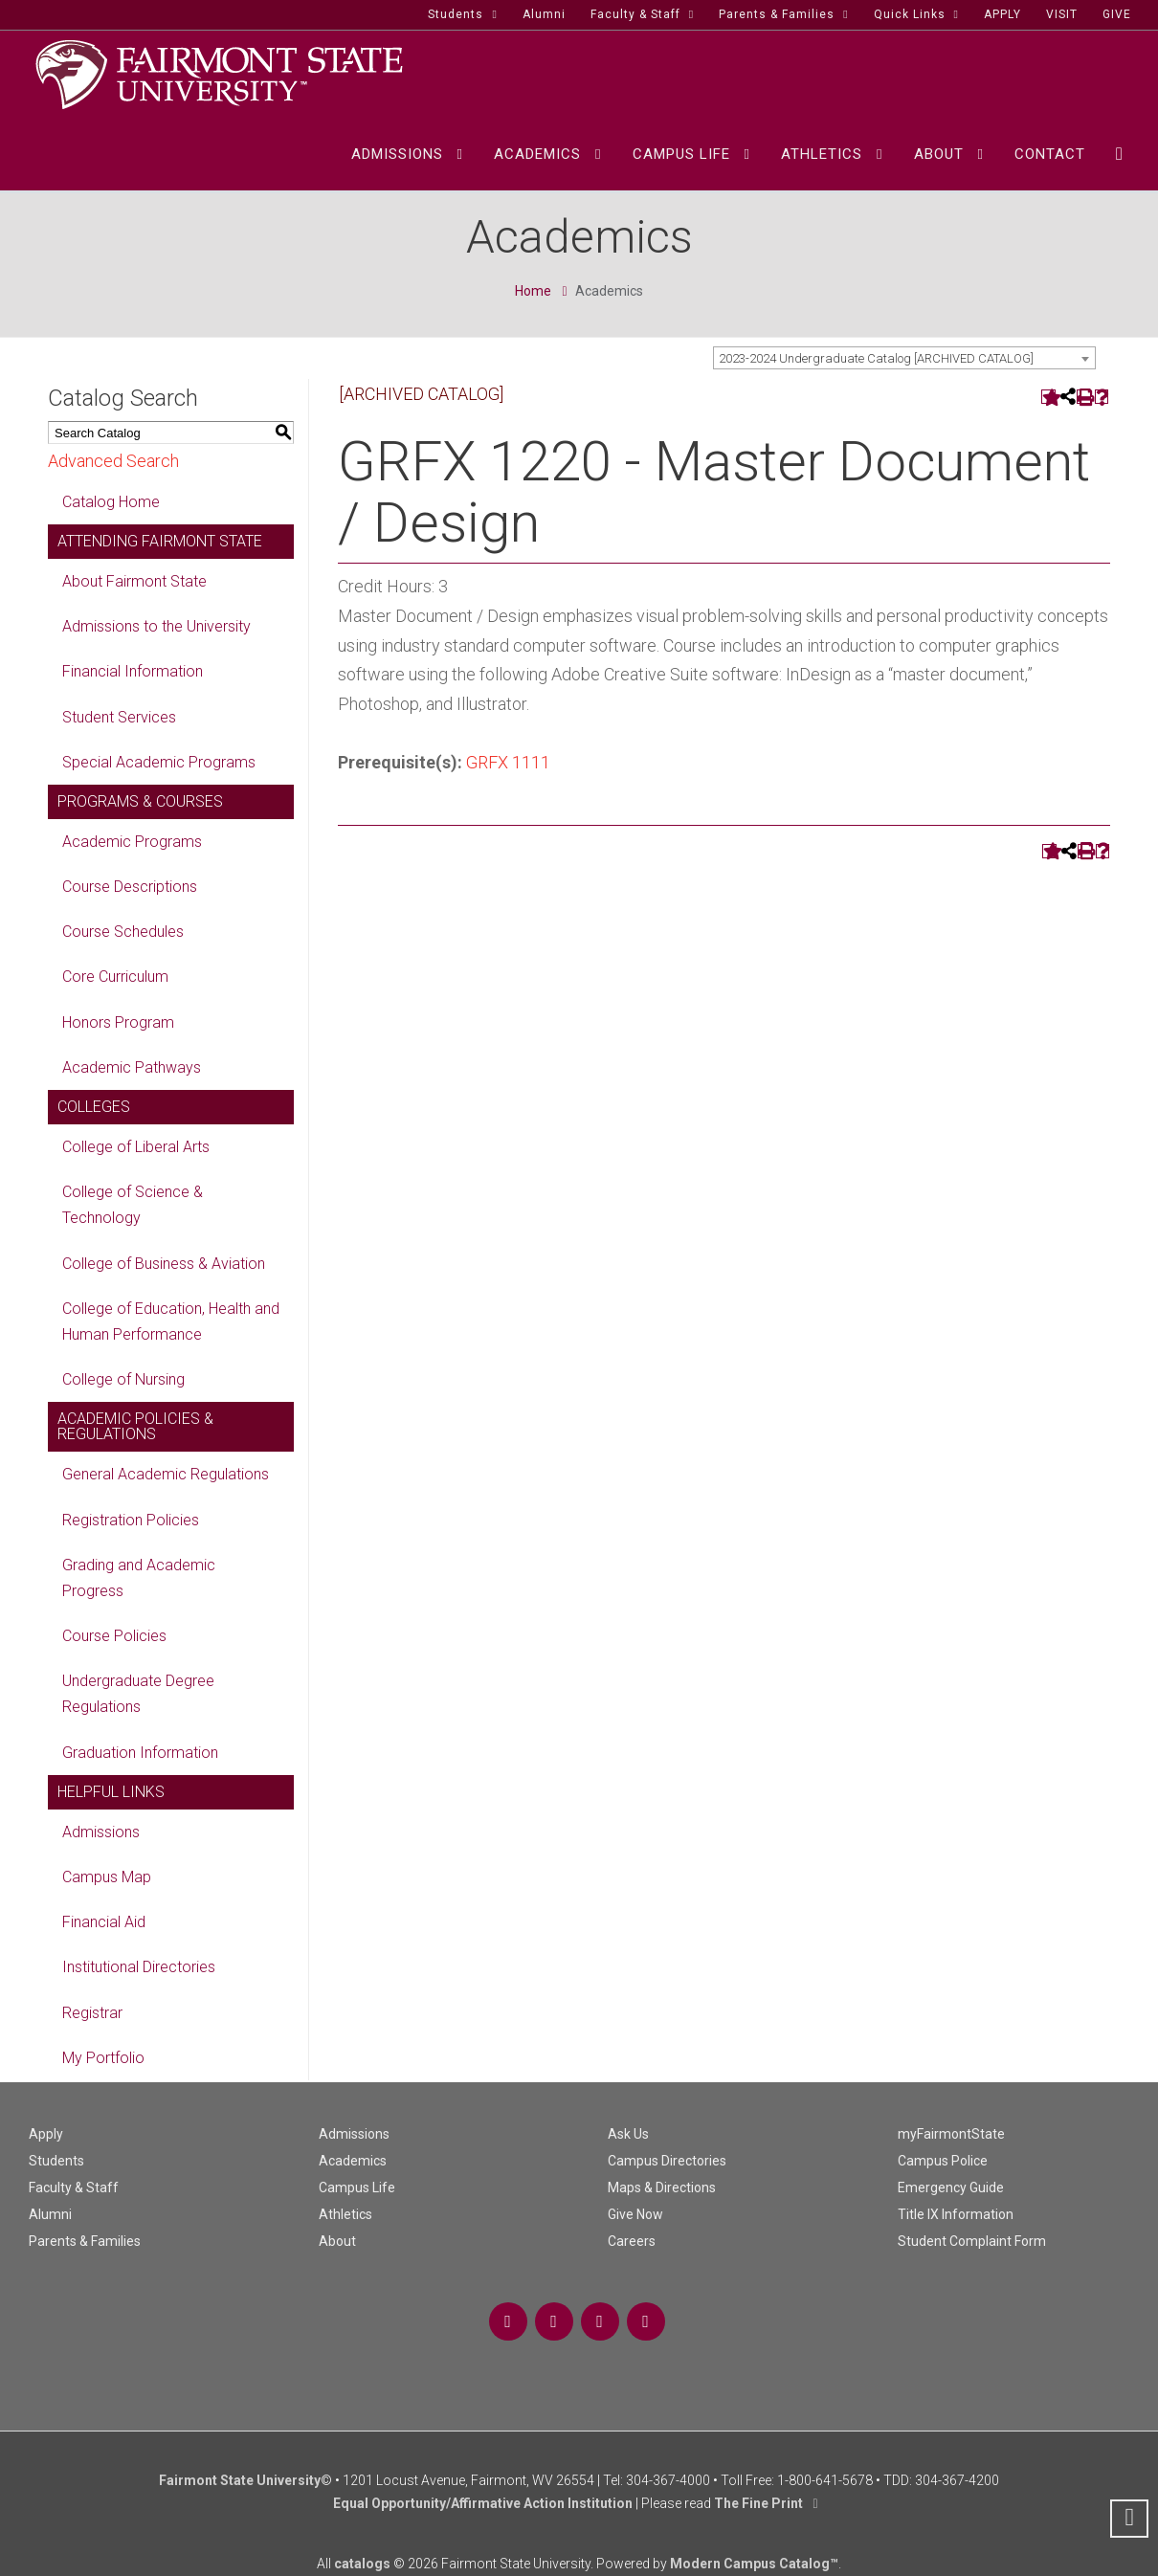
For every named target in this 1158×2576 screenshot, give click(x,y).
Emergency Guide (951, 2187)
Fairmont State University (240, 2480)
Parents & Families (85, 2241)
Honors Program (118, 1022)
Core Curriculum (115, 976)
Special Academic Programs (159, 762)
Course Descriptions (129, 886)
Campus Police (943, 2160)
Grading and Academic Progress (138, 1578)
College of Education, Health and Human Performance (170, 1321)
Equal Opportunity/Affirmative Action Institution (483, 2503)
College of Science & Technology (132, 1205)
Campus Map (106, 1877)
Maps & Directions (662, 2187)
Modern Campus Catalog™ (754, 2563)
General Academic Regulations (165, 1474)
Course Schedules (123, 931)
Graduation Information (140, 1752)
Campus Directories (667, 2160)
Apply (46, 2134)
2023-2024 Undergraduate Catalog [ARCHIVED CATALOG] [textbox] (876, 358)
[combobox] (904, 357)
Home (533, 291)
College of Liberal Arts (136, 1147)
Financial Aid (103, 1922)
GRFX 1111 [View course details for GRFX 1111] (508, 762)
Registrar (92, 2013)
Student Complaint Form (972, 2241)
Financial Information (132, 671)
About (337, 2241)
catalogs (362, 2563)
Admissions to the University (156, 626)
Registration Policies (130, 1520)
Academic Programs (132, 842)
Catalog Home (111, 502)
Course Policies (114, 1636)
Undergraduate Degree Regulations (138, 1694)
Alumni (50, 2214)
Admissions (101, 1832)
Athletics (345, 2214)
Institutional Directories (138, 1967)
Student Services (119, 717)
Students (56, 2160)
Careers (632, 2241)
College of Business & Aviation (163, 1264)
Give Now (635, 2214)
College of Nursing (123, 1379)
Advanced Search (113, 461)
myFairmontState (951, 2134)
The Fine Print (758, 2503)
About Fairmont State (134, 581)
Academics (353, 2160)
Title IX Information (955, 2214)
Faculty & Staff (74, 2187)
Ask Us (628, 2134)
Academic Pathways (131, 1067)
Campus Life (357, 2187)
